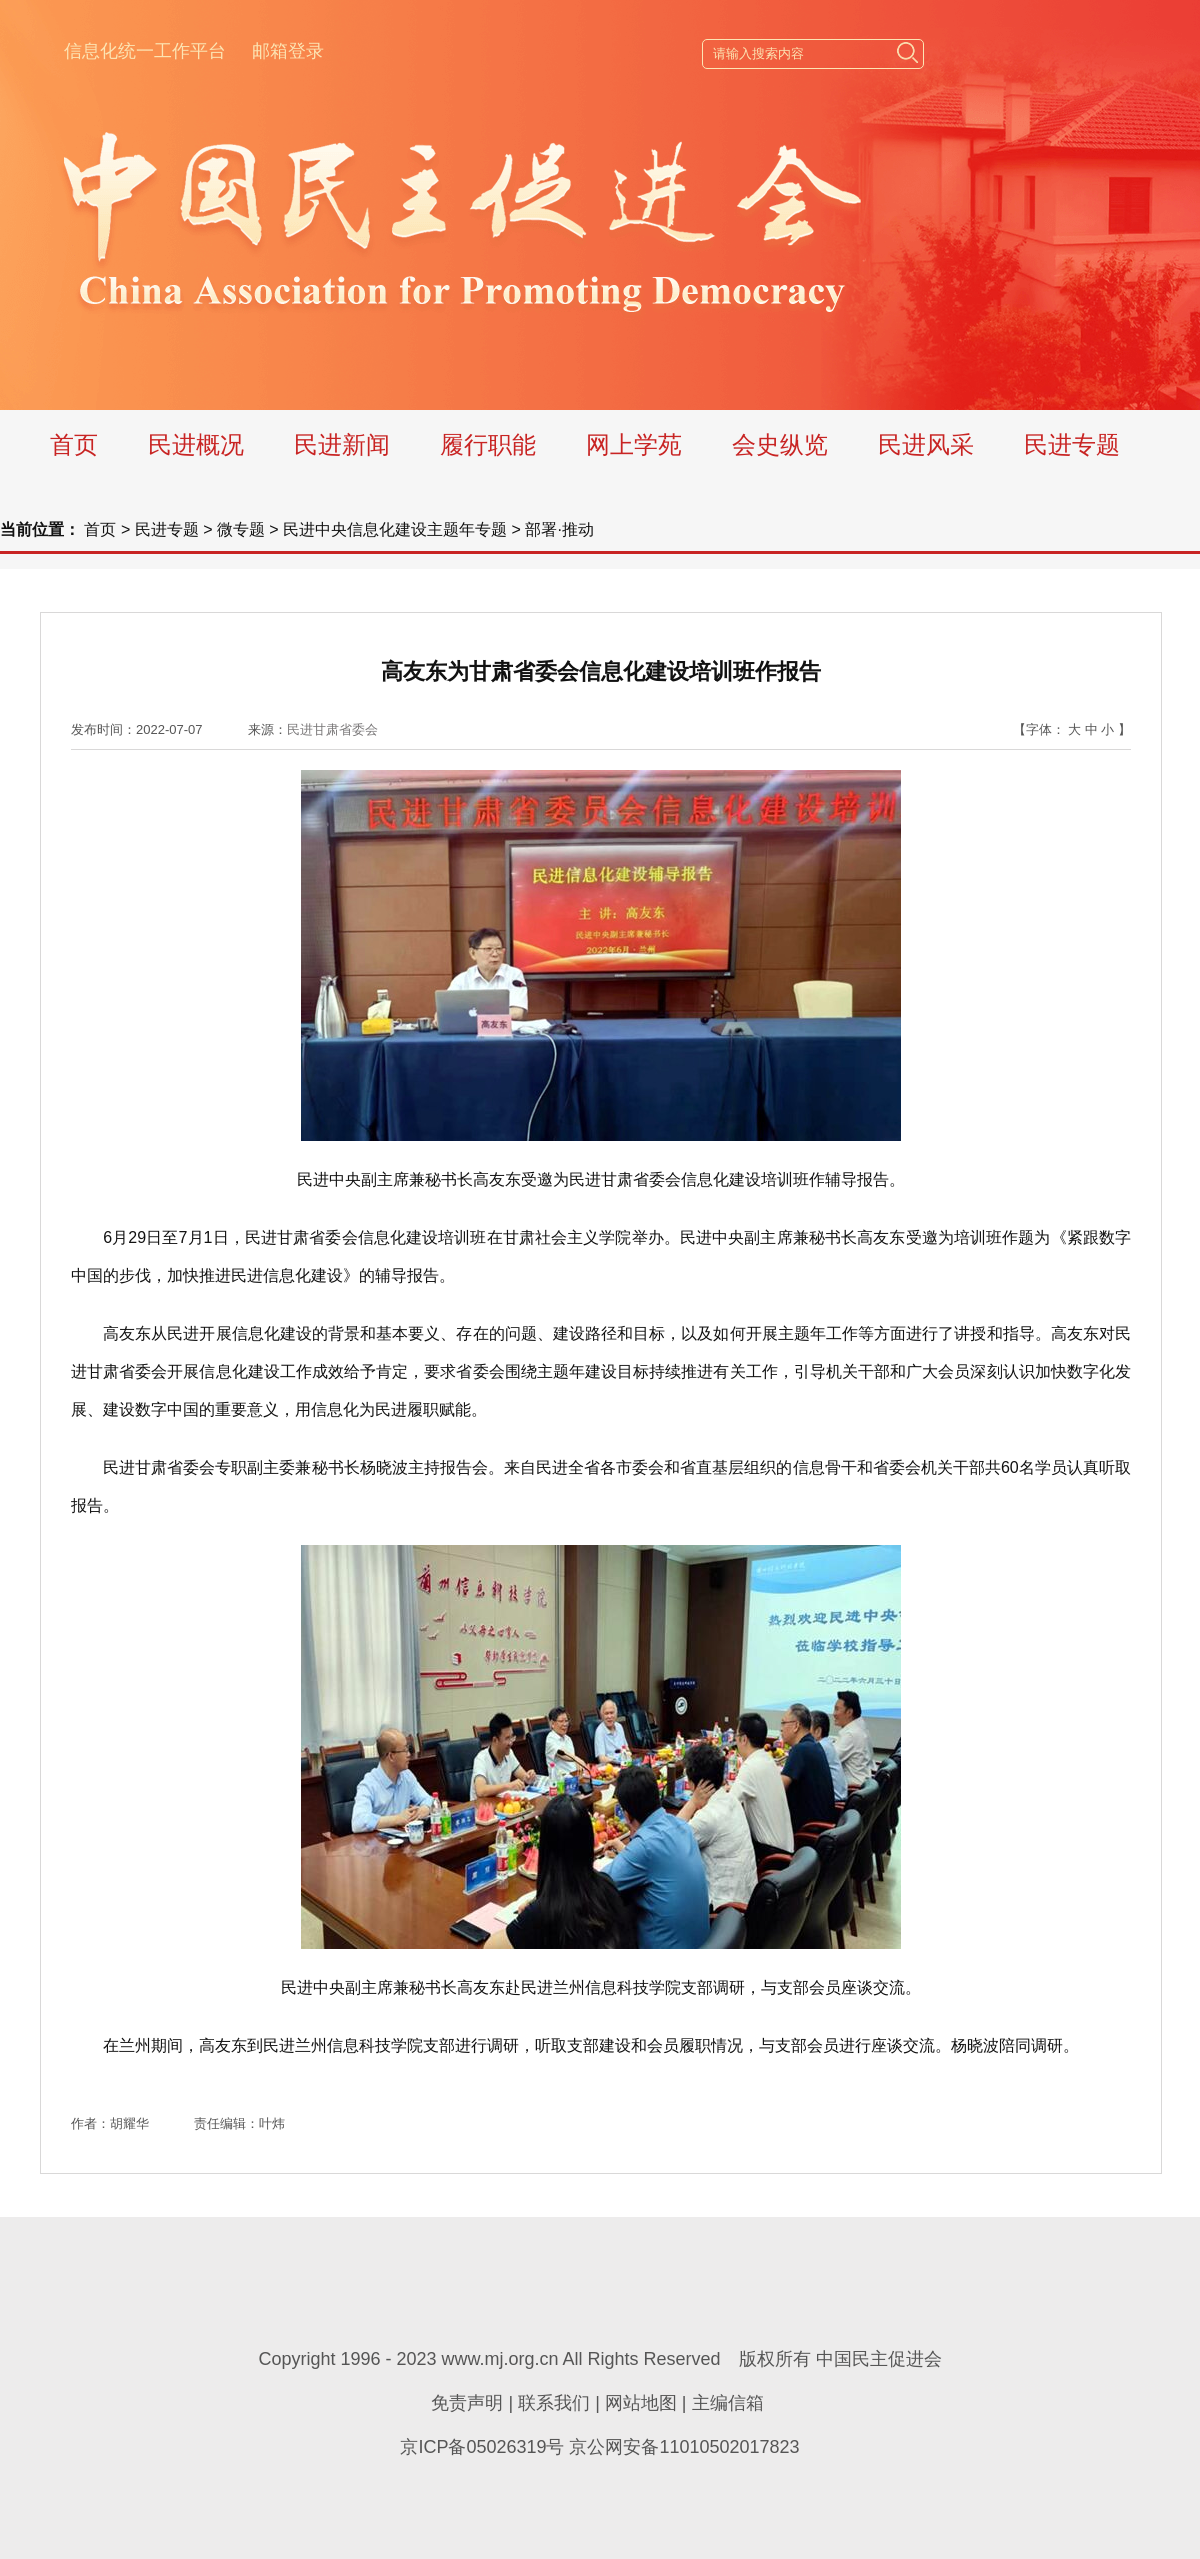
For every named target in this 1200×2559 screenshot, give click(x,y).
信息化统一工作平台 (145, 51)
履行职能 (488, 444)
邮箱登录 (288, 51)
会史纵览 (780, 444)
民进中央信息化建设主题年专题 (395, 529)
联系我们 (554, 2403)
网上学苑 (634, 444)
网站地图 (641, 2403)
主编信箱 (728, 2403)
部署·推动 (559, 529)
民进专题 (1072, 444)
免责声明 (467, 2403)
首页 (74, 444)
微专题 (241, 529)
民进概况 (196, 444)
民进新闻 (342, 444)
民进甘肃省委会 (332, 729)
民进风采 (926, 444)
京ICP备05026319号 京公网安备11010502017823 (599, 2447)
